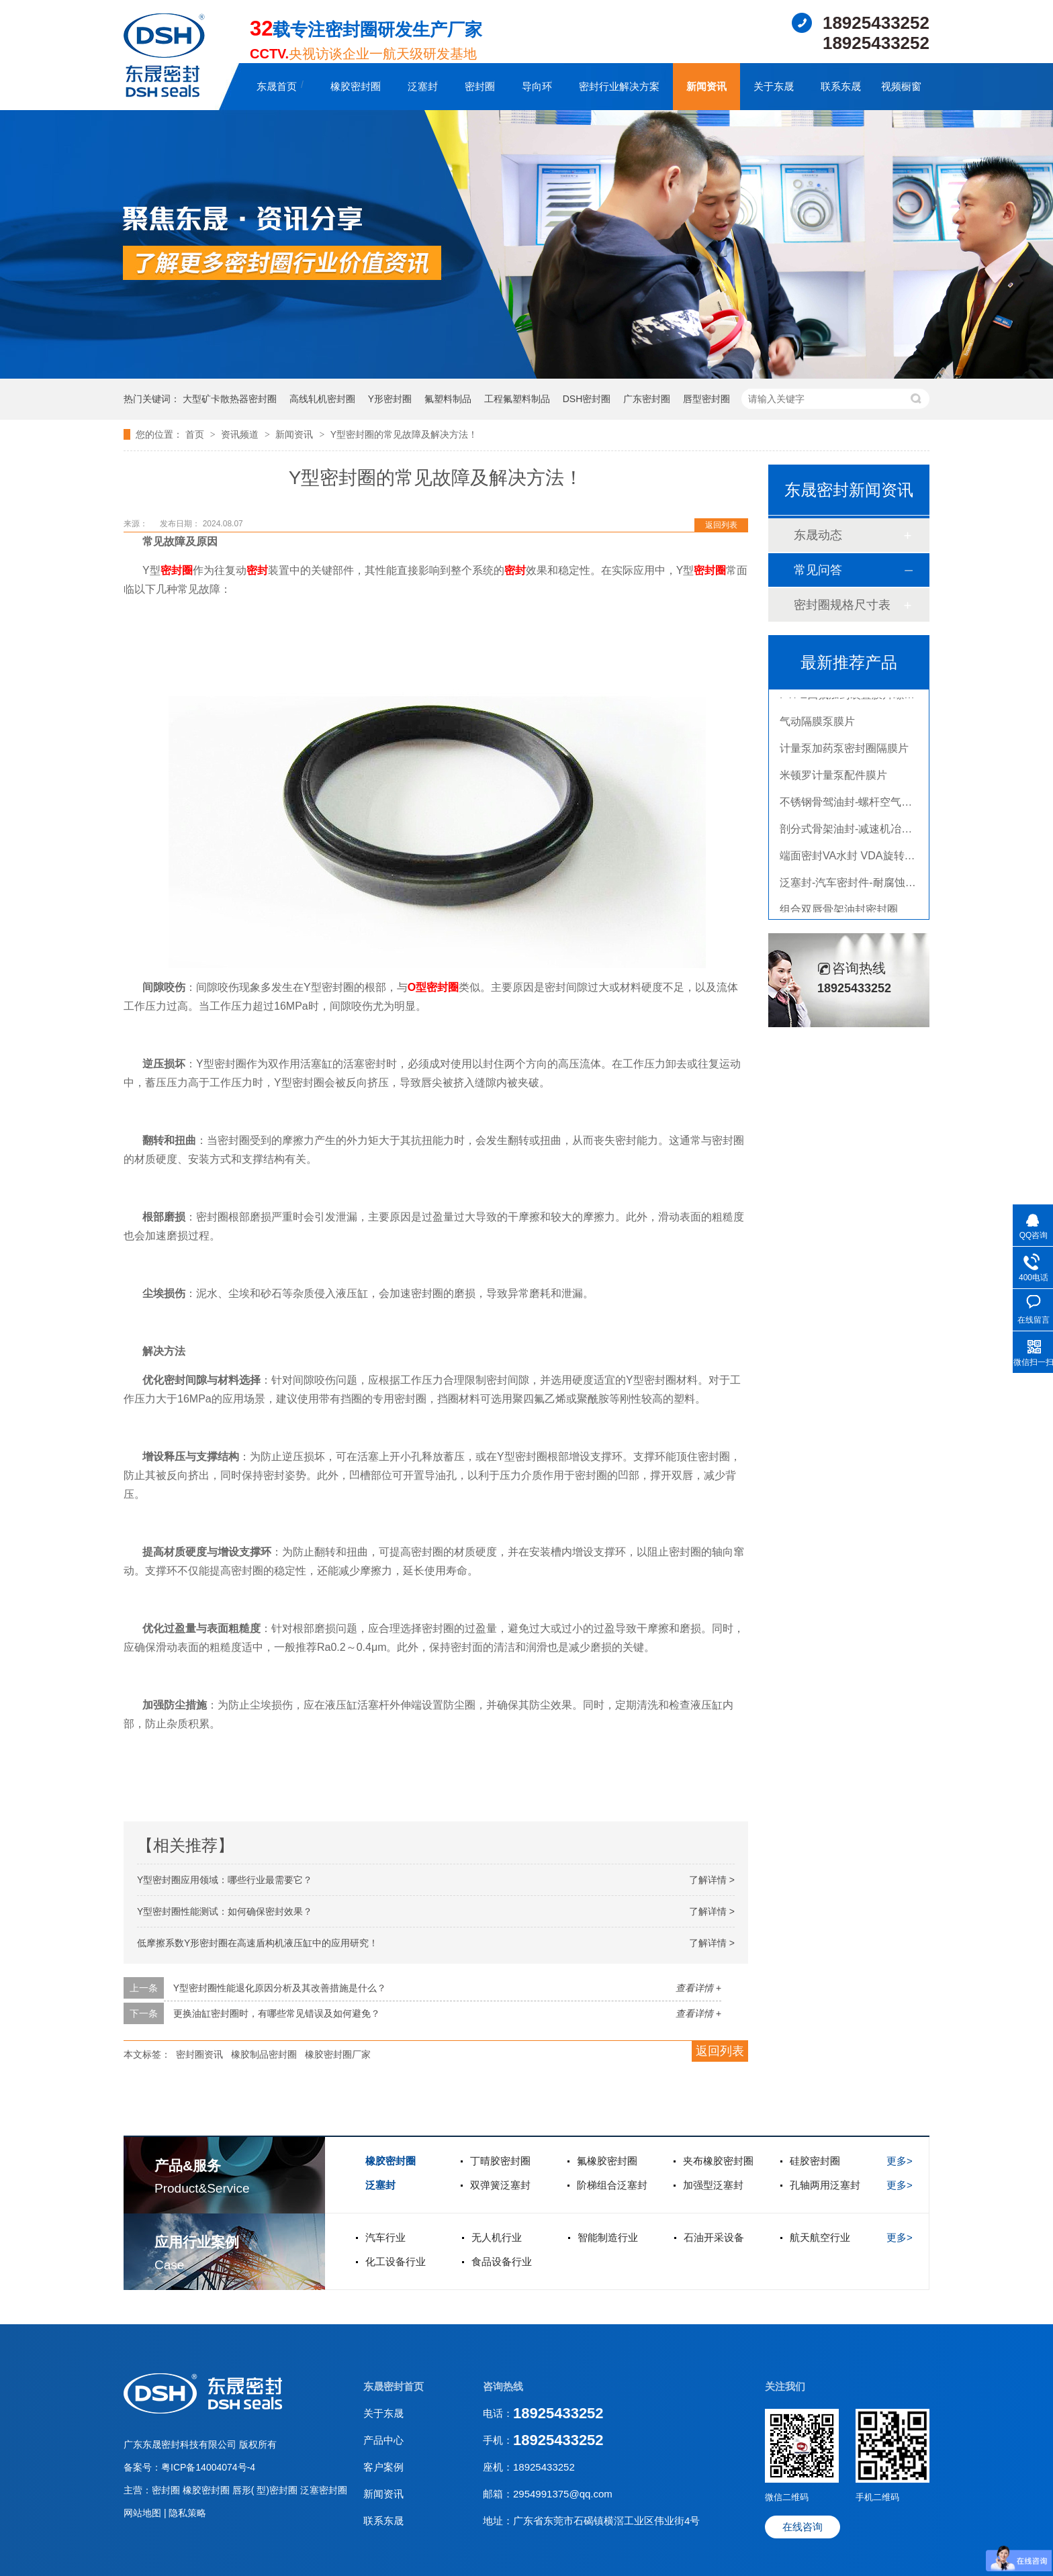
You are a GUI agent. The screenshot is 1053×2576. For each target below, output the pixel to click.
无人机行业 (496, 2237)
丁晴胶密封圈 (500, 2160)
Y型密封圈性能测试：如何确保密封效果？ (224, 1911)
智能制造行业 (608, 2237)
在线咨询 (802, 2526)
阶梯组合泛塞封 (612, 2185)
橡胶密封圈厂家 (338, 2054)
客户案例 (383, 2467)
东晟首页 (277, 86)
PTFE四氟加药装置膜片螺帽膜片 (858, 698)
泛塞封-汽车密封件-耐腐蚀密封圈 (858, 886)
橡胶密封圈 (355, 86)
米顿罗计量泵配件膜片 (833, 779)
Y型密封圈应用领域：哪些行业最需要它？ (224, 1879)
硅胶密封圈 (815, 2160)
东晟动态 (818, 535)
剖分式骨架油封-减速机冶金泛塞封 (862, 833)
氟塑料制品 (447, 398)
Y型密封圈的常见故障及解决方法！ (403, 434)
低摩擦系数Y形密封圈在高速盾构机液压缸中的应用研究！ (257, 1943)
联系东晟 (841, 86)
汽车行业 (385, 2237)
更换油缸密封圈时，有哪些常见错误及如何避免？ (276, 2013)
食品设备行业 (501, 2261)
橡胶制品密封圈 (264, 2054)
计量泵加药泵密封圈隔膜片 (844, 752)
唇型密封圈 (706, 398)
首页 (196, 434)
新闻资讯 (706, 86)
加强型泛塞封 (713, 2185)
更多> (899, 2160)
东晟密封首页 (393, 2386)
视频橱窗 (901, 86)
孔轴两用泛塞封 (825, 2185)
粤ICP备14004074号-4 (208, 2467)
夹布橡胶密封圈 (718, 2160)
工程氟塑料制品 (517, 398)
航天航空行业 (820, 2237)
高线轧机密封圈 (322, 398)
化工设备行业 (395, 2261)
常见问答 (818, 570)
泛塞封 (423, 86)
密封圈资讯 (199, 2054)
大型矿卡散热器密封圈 (230, 398)
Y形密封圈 (390, 398)
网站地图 (144, 2513)
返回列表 (721, 525)
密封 (257, 570)
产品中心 (383, 2440)
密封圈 (480, 86)
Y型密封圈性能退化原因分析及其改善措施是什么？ (279, 1988)
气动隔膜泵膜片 (817, 725)
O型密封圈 (433, 987)
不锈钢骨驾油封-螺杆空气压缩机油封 (867, 806)
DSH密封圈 (587, 398)
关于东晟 (773, 86)
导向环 (537, 86)
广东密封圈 (646, 398)
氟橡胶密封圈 (607, 2160)
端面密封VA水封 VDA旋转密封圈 (858, 859)
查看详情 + (698, 1988)
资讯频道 (241, 434)
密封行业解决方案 (619, 86)
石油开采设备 (714, 2237)
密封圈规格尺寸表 (842, 605)
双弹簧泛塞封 (500, 2185)
